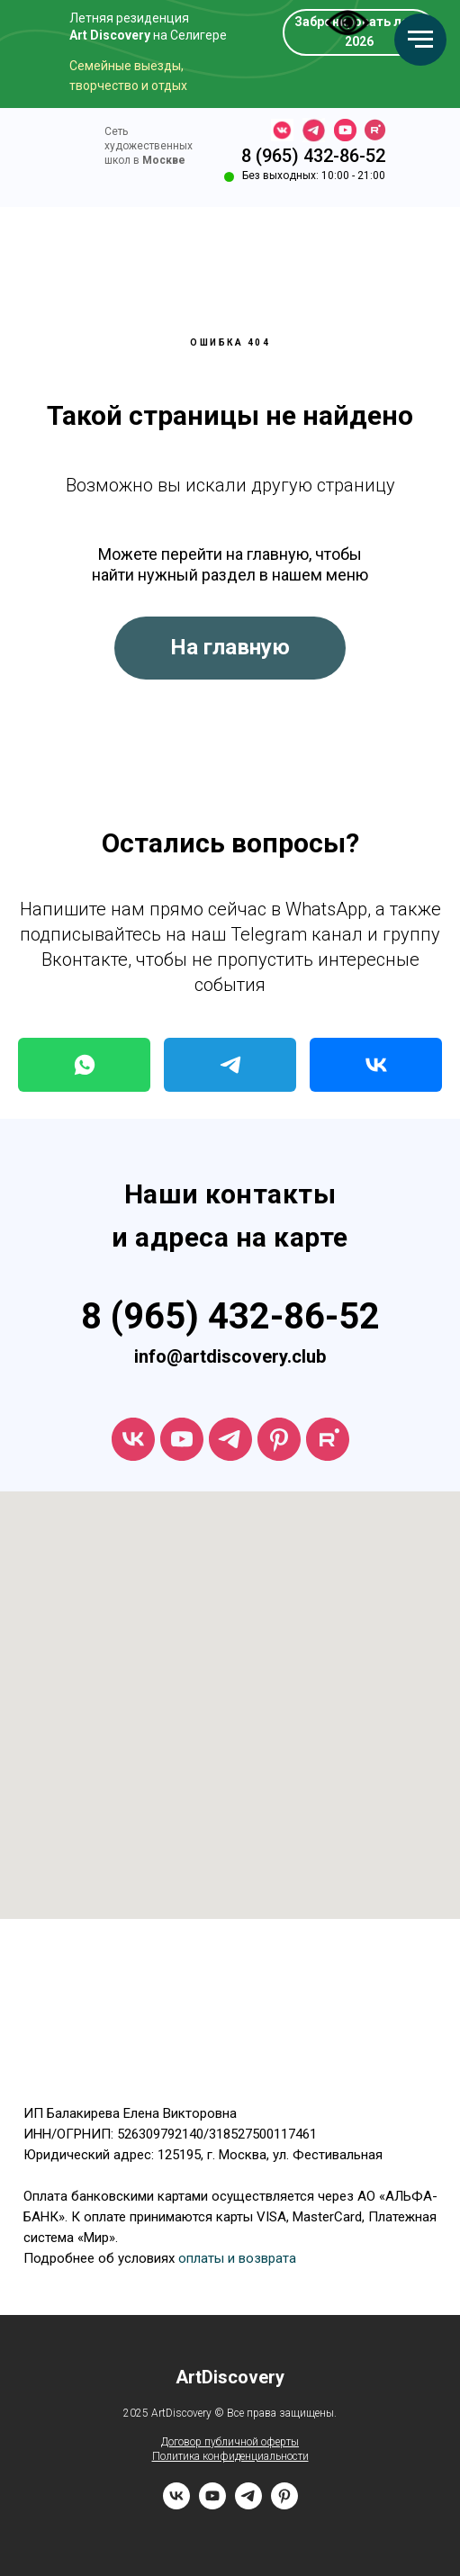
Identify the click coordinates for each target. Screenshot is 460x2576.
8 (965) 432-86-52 (313, 156)
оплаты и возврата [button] (237, 2258)
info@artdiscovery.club (230, 1356)
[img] (63, 151)
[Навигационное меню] (420, 40)
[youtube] (181, 1439)
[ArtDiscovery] (279, 1439)
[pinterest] (284, 2504)
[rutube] (327, 1439)
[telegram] (230, 1439)
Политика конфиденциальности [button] (230, 2456)
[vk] (133, 1439)
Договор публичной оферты (230, 2442)
